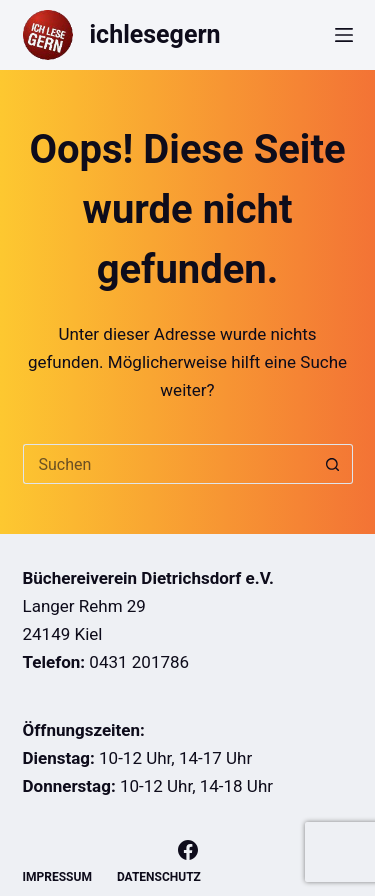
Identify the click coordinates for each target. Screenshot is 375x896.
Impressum (57, 877)
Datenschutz (159, 877)
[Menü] (344, 35)
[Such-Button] (333, 464)
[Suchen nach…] (168, 464)
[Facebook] (188, 850)
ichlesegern (155, 34)
